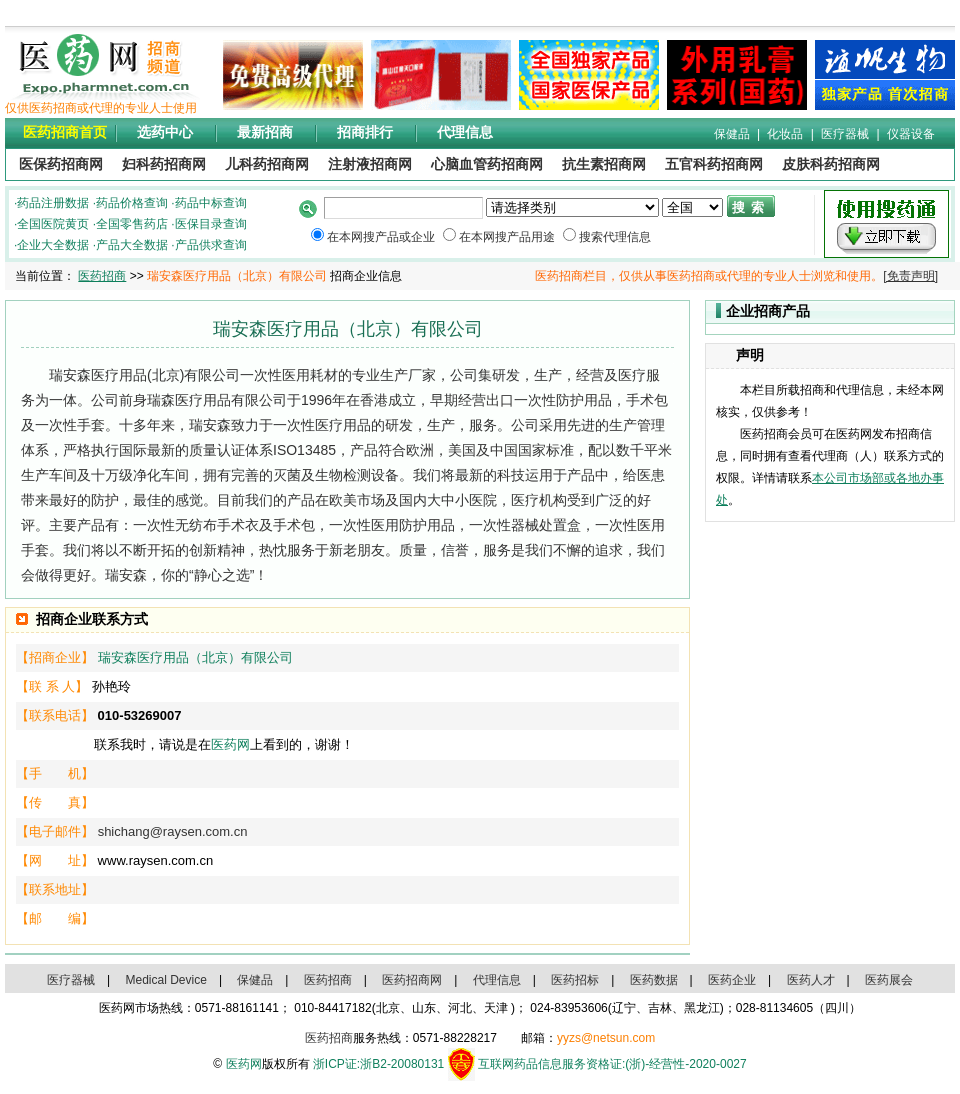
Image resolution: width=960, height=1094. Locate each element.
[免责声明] (910, 276)
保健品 (732, 134)
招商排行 (365, 132)
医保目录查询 (211, 224)
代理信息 (465, 132)
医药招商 (102, 276)
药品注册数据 (53, 203)
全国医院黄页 (53, 224)
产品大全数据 (132, 245)
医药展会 (889, 980)
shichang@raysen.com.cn (173, 831)
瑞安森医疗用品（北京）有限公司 (195, 657)
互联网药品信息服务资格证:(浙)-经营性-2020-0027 (612, 1064)
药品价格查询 (132, 203)
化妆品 (785, 134)
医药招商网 (412, 980)
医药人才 (811, 980)
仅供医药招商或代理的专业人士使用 (101, 108)
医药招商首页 (65, 132)
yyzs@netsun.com (606, 1038)
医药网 (230, 744)
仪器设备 (911, 134)
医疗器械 (845, 134)
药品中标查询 (211, 203)
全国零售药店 (132, 224)
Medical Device (166, 980)
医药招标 (575, 980)
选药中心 (165, 132)
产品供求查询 (211, 245)
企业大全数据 (53, 245)
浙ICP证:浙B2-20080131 (378, 1064)
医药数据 (654, 980)
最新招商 (265, 132)
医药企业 (732, 980)
